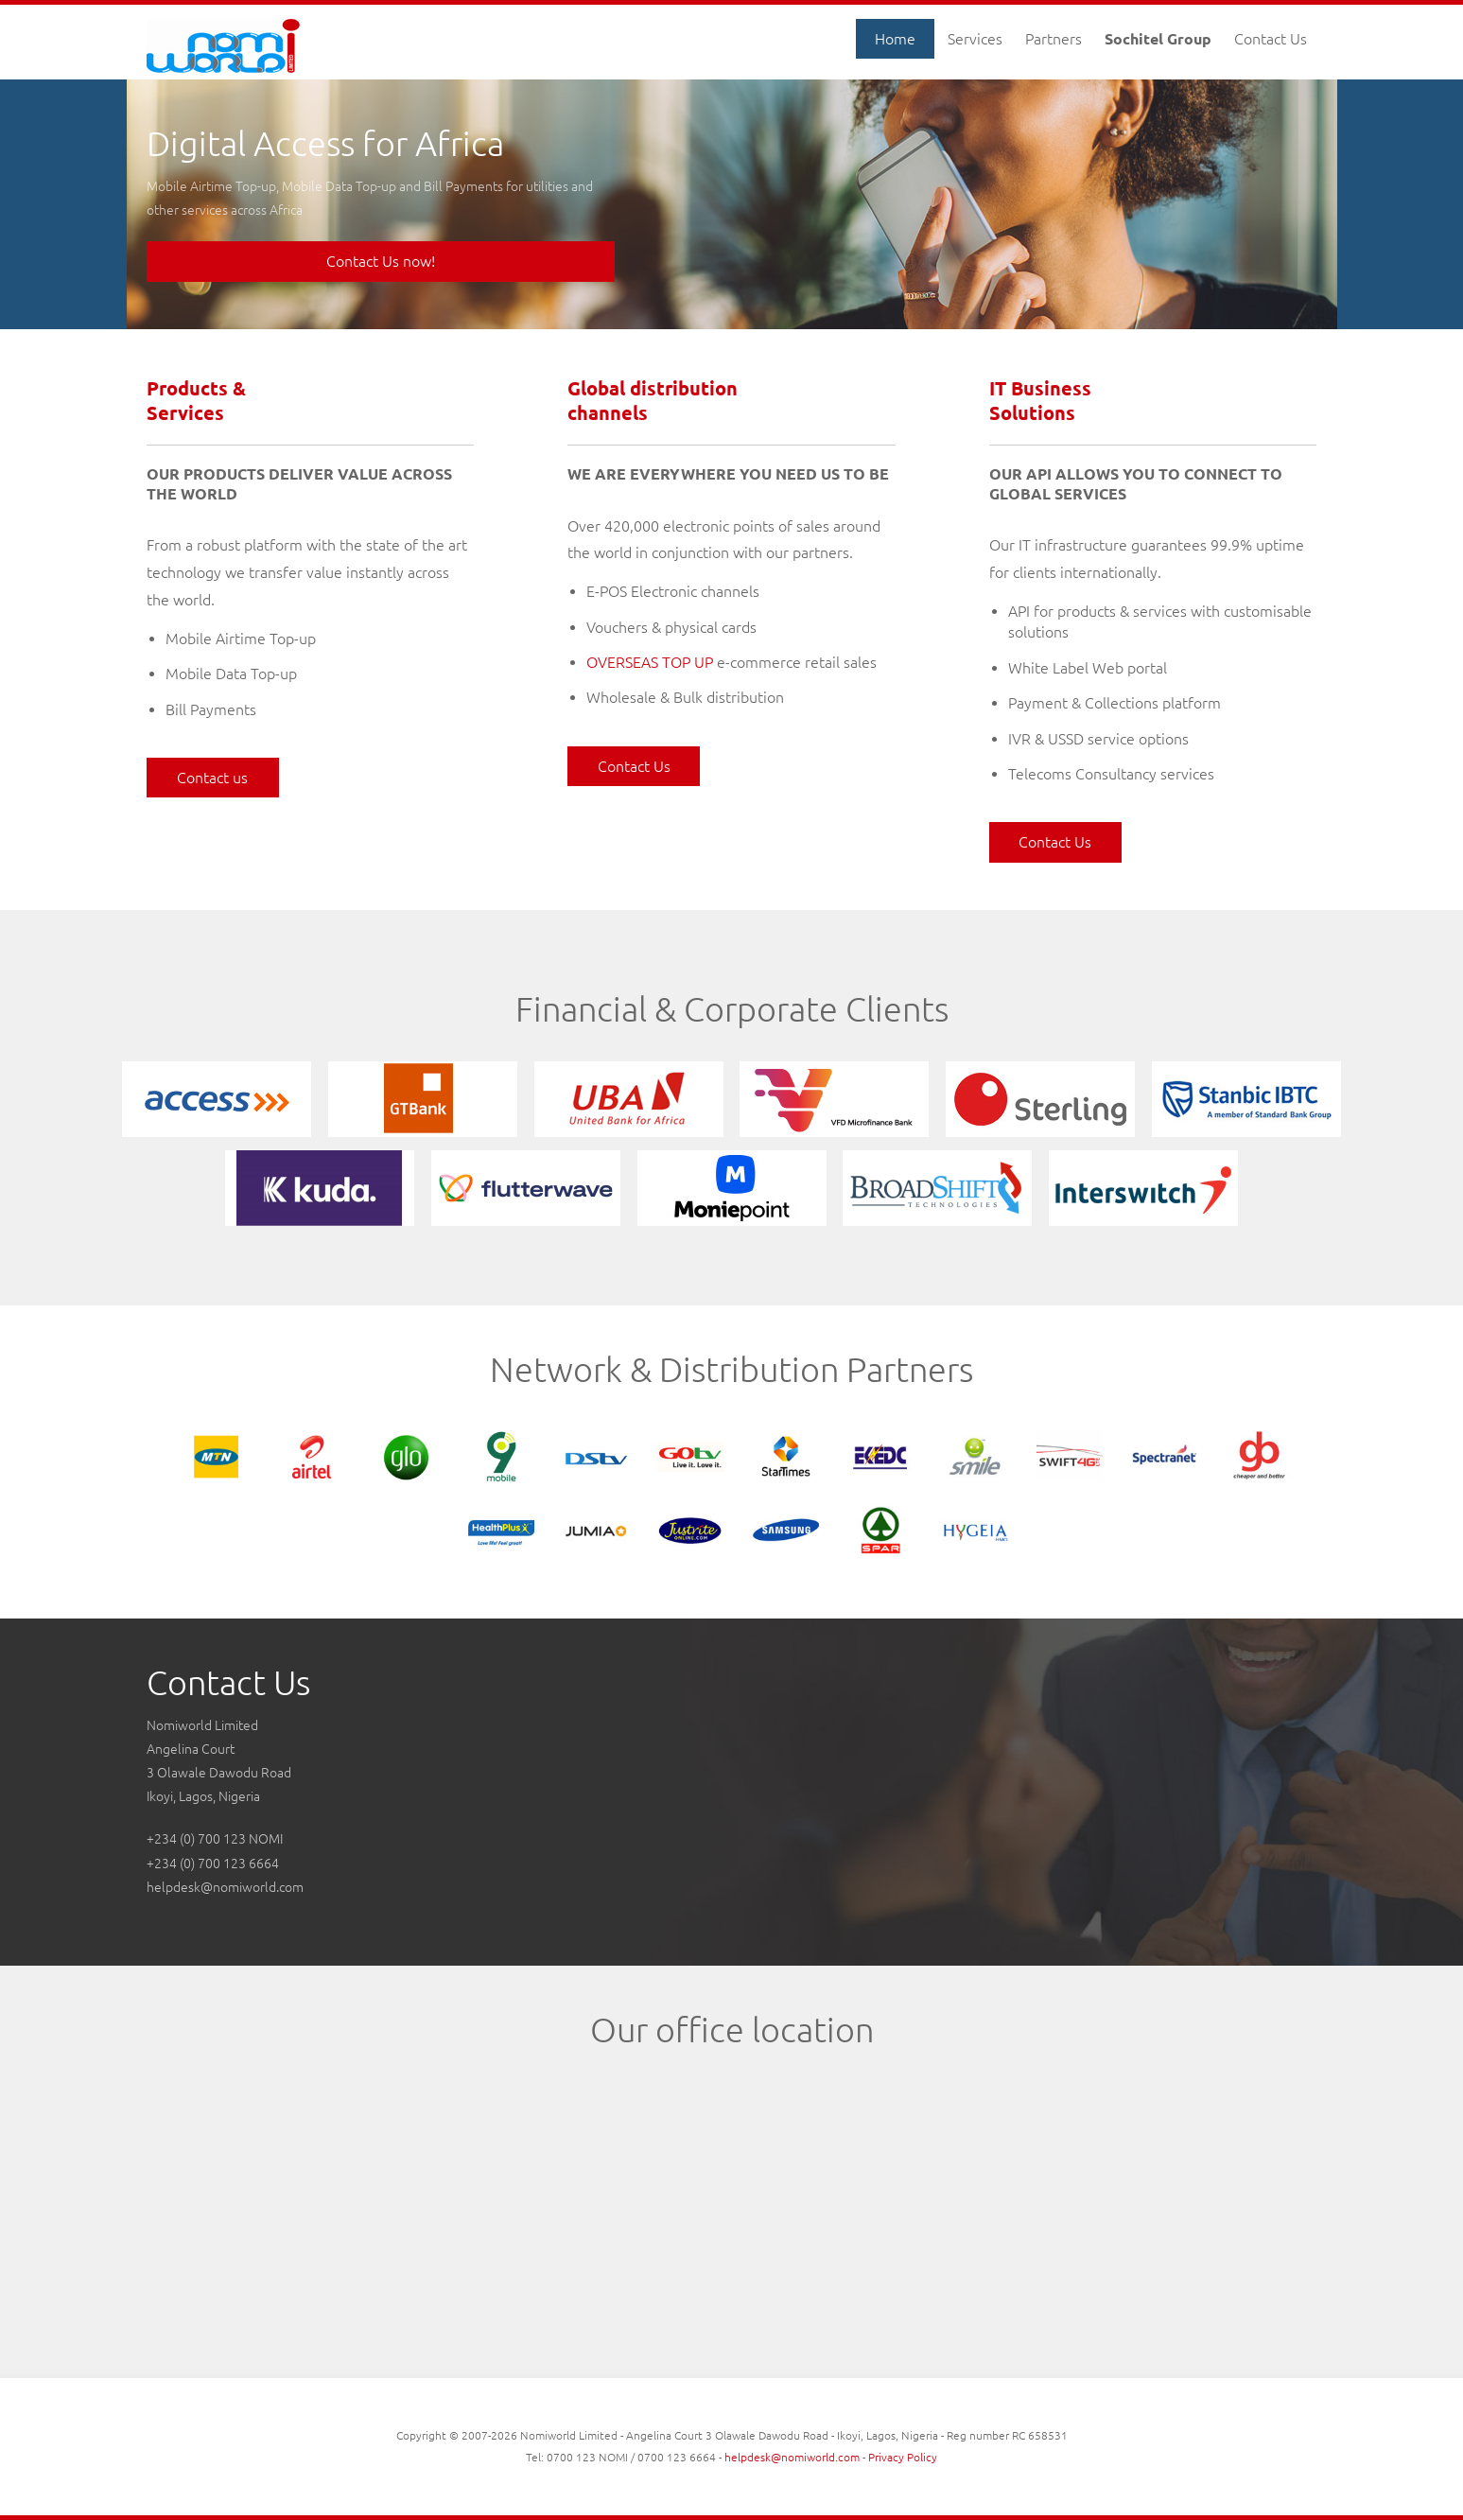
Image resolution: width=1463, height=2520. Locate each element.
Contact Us (1270, 38)
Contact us (212, 777)
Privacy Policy (902, 2457)
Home (895, 38)
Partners (1053, 38)
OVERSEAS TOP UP (649, 662)
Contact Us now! (380, 261)
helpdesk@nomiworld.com (225, 1887)
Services (975, 38)
